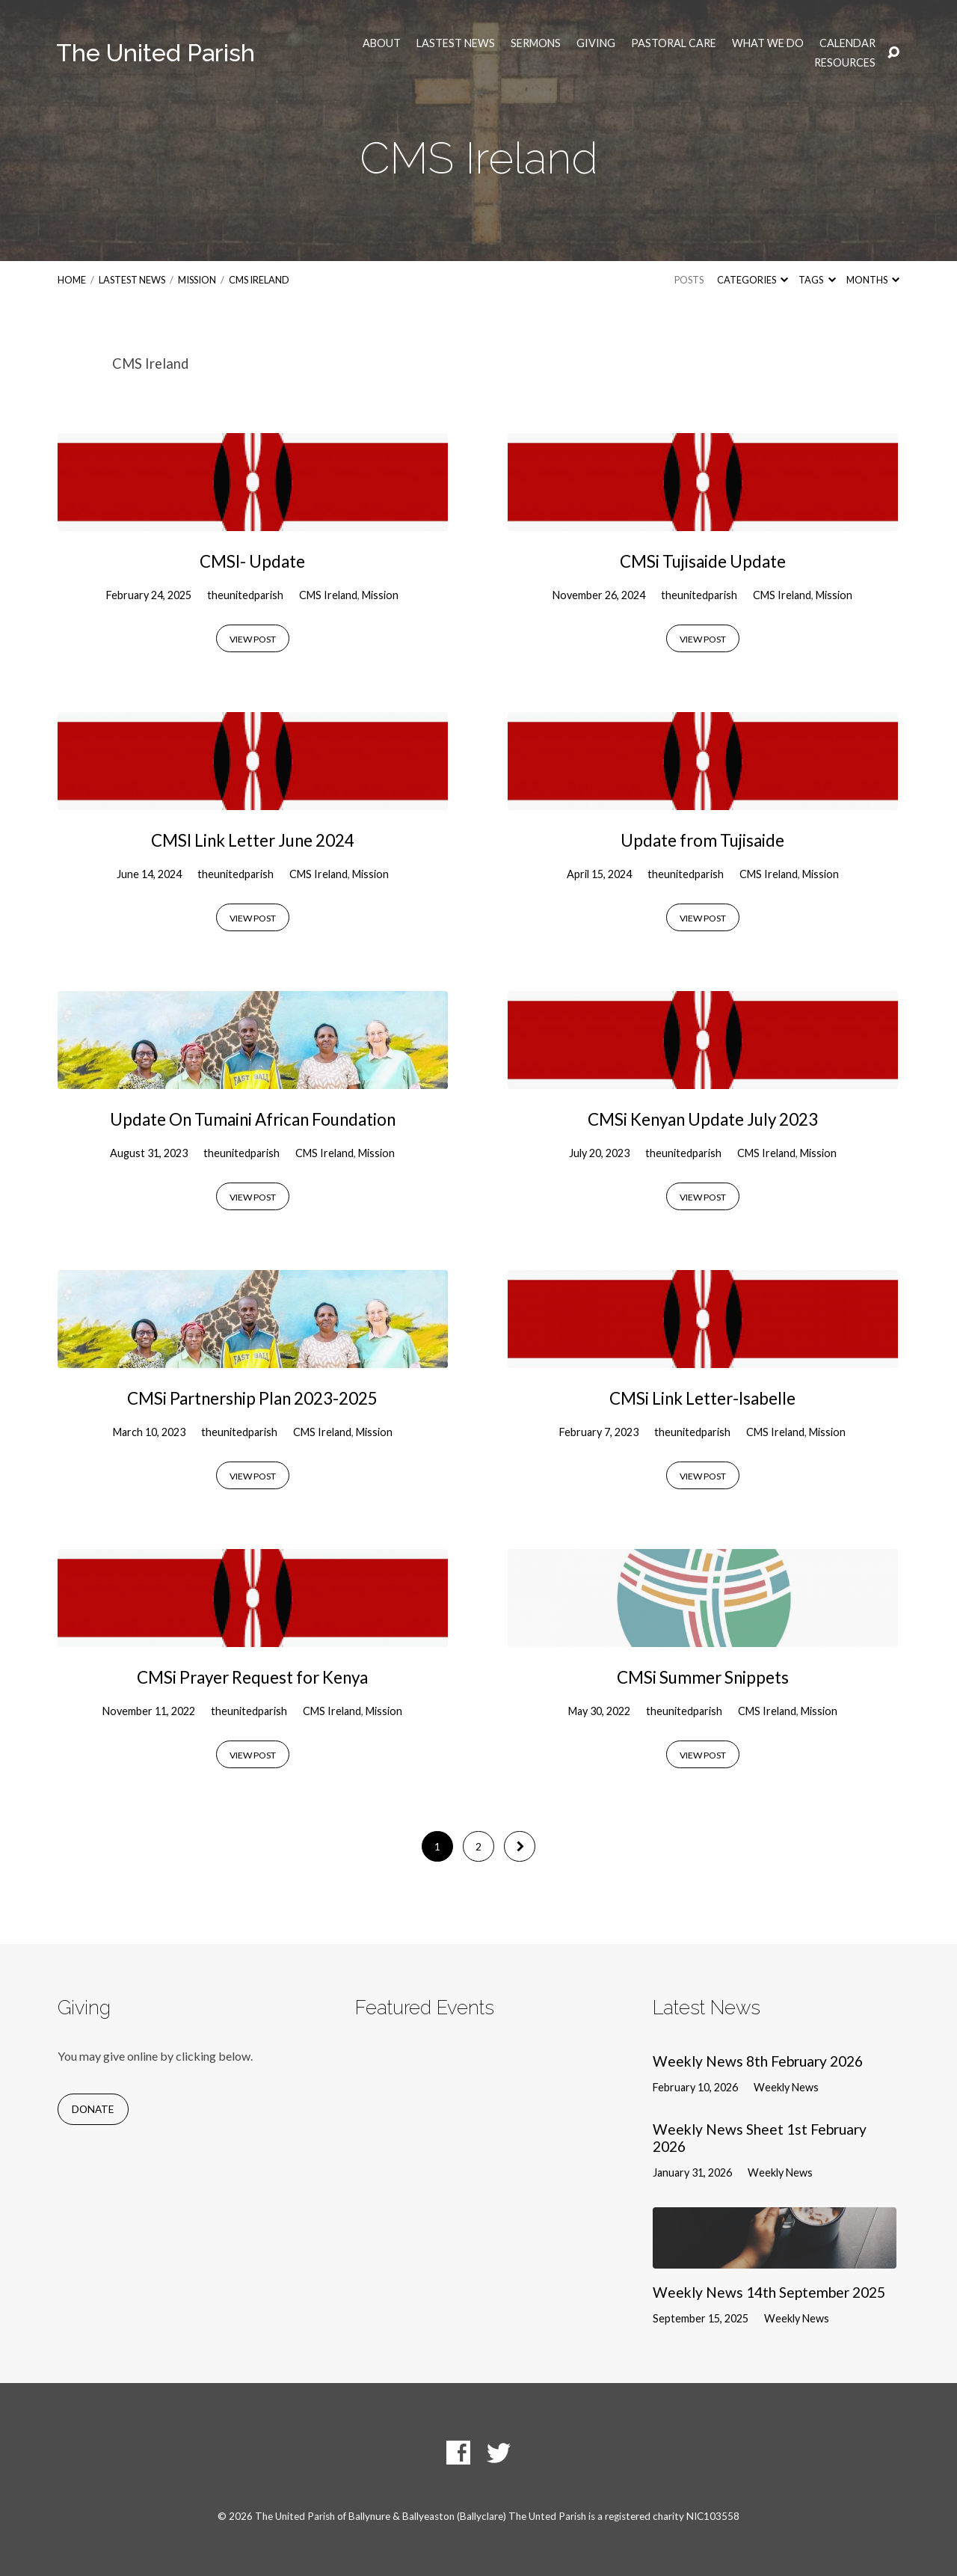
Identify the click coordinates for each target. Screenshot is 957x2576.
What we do (768, 43)
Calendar (847, 43)
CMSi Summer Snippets (703, 1677)
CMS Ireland (259, 280)
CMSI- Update (252, 561)
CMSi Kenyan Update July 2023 (703, 1119)
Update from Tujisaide (702, 840)
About (382, 43)
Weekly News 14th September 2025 (769, 2292)
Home (72, 280)
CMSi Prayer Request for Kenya (252, 1677)
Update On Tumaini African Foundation (253, 1119)
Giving (595, 43)
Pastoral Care (673, 43)
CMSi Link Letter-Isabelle (702, 1398)
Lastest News (455, 43)
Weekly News (786, 2087)
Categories (752, 280)
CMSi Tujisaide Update (703, 561)
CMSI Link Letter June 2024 (252, 840)
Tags (816, 280)
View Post (253, 639)
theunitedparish (245, 595)
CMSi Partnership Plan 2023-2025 (252, 1398)
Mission (197, 280)
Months (872, 280)
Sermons (536, 43)
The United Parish (155, 53)
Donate (93, 2109)
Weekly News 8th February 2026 (758, 2061)
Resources (845, 63)
